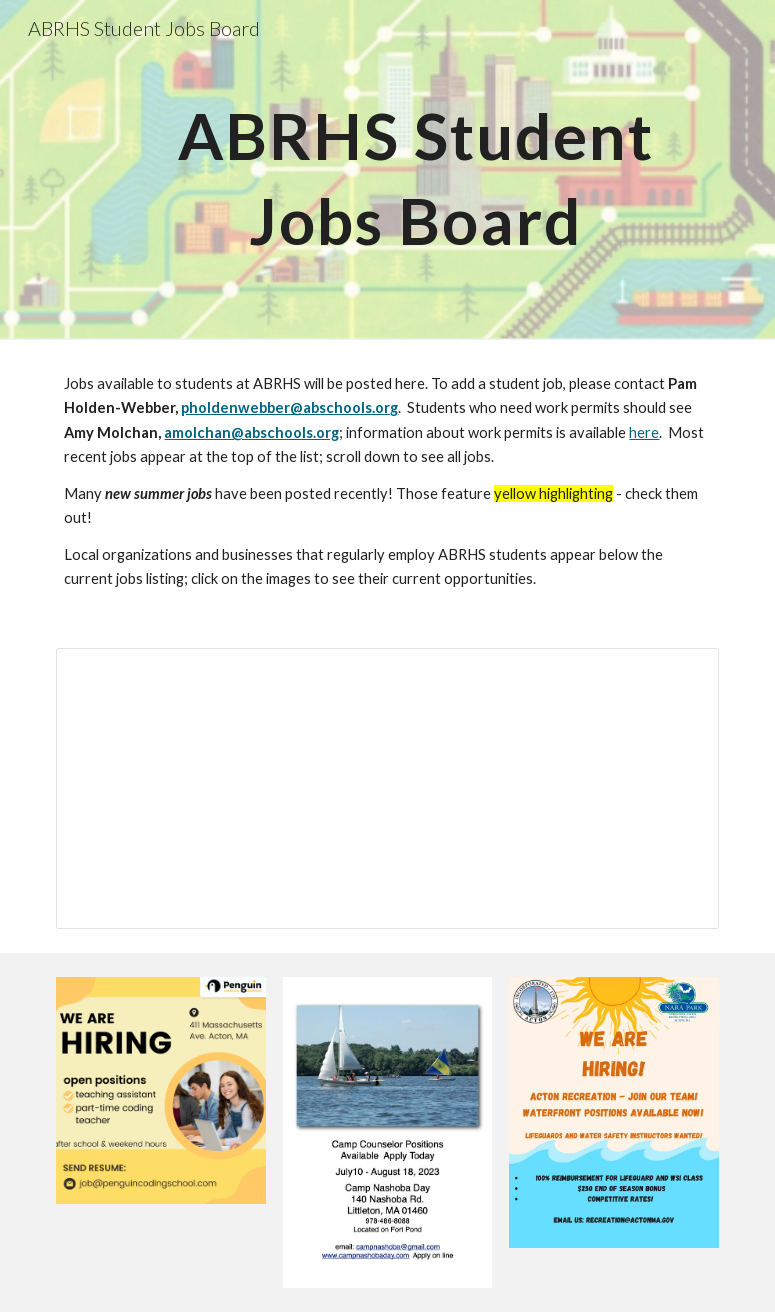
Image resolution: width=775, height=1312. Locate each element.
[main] (416, 170)
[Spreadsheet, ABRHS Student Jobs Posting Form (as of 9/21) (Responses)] (387, 788)
